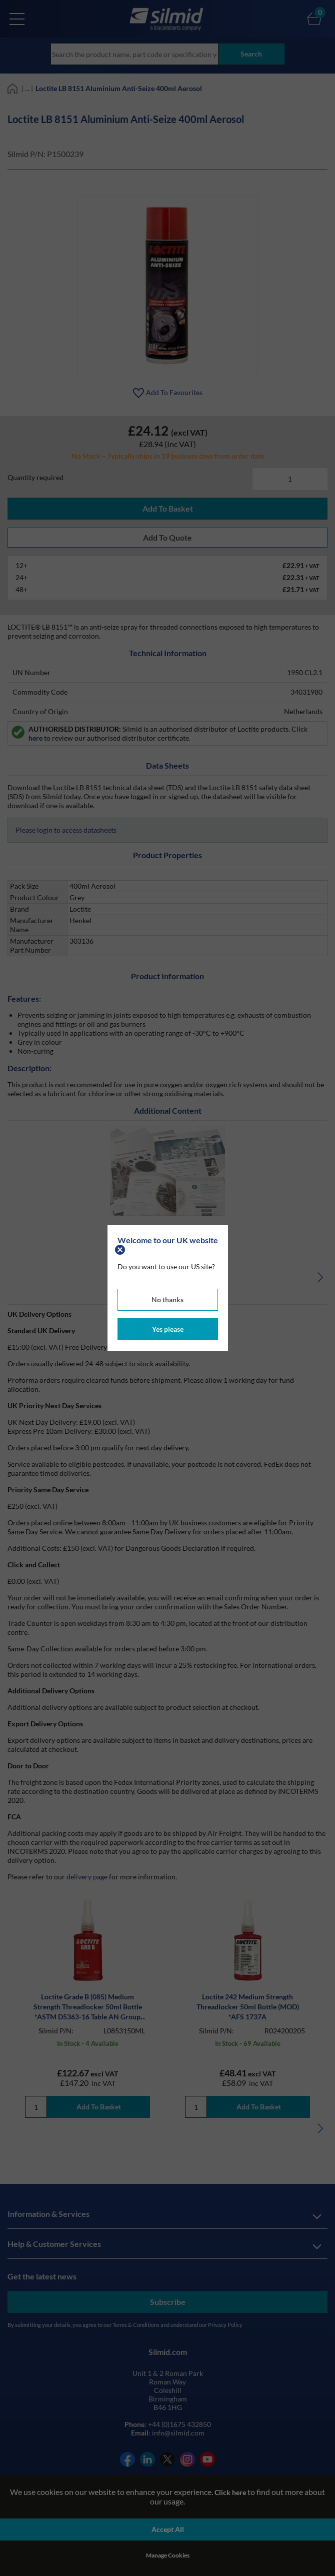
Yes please (168, 1329)
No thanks (168, 1299)
